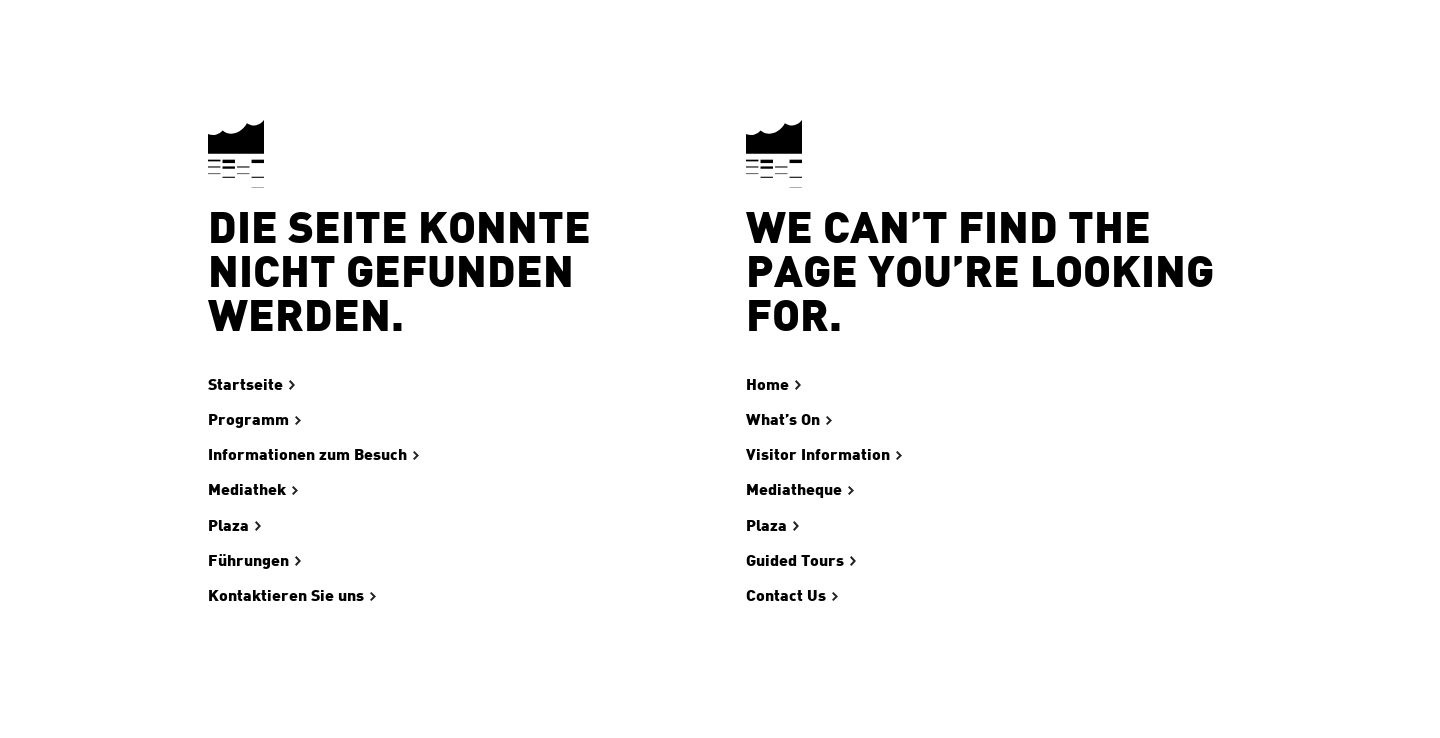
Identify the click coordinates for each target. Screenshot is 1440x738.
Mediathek (247, 490)
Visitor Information (818, 455)
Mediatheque (794, 490)
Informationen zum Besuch (307, 455)
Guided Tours (795, 561)
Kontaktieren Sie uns (286, 596)
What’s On (783, 420)
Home (767, 385)
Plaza (228, 526)
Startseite (245, 385)
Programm (248, 420)
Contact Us (786, 596)
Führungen (248, 561)
